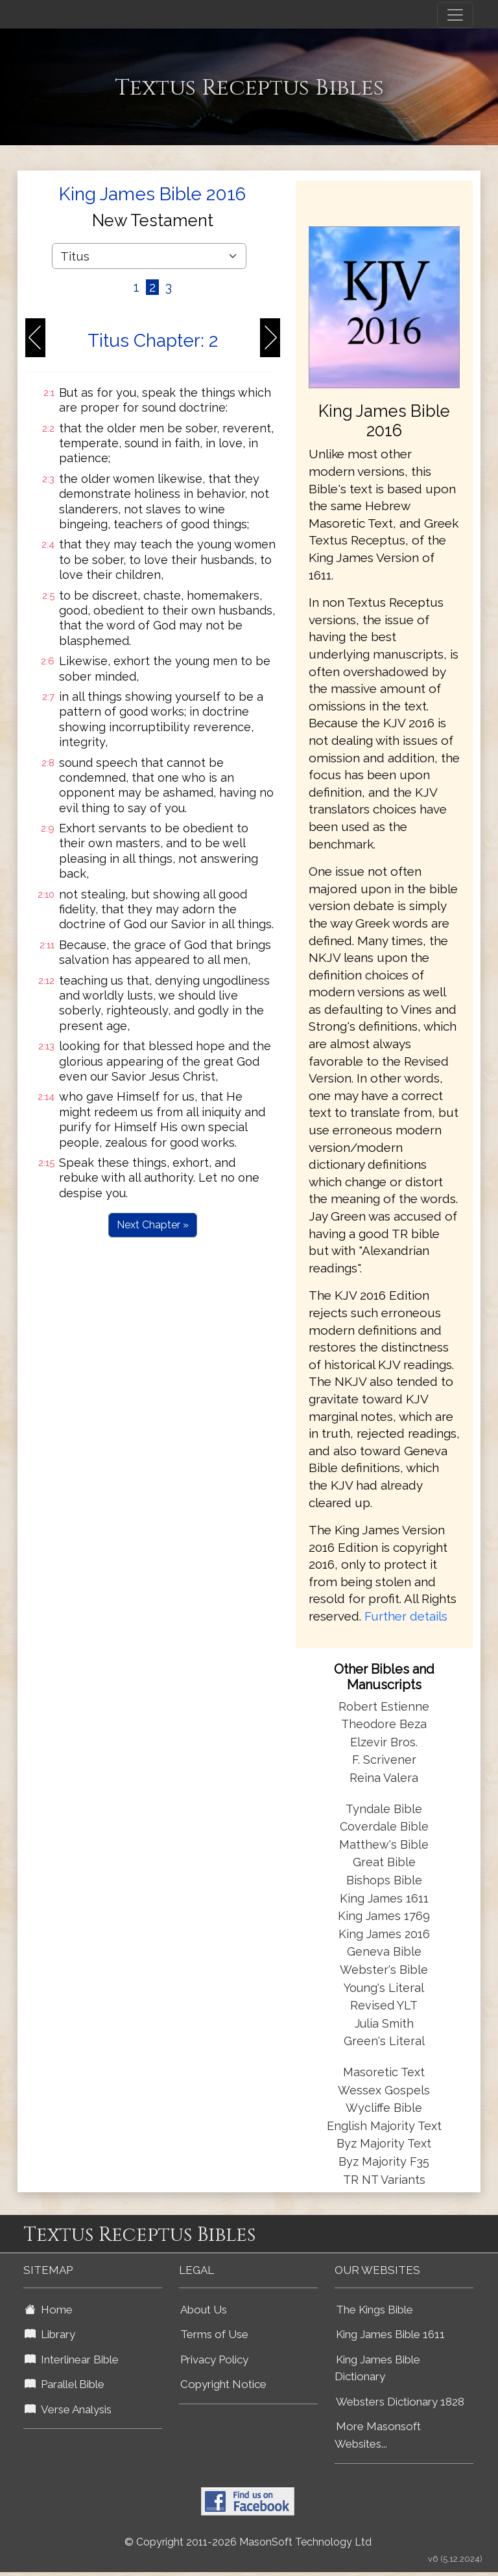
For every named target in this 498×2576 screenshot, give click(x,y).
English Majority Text (384, 2126)
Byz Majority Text (384, 2143)
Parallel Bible (64, 2384)
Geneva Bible (384, 1951)
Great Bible (384, 1862)
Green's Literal (384, 2041)
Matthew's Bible (384, 1844)
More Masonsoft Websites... (378, 2435)
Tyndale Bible (384, 1809)
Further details (405, 1616)
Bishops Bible (384, 1880)
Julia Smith (384, 2023)
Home (49, 2309)
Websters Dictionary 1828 (400, 2401)
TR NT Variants (384, 2179)
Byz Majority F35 (383, 2161)
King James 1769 (384, 1916)
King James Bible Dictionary (377, 2368)
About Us (203, 2309)
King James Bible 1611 (390, 2334)
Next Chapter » (153, 1225)
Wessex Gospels (384, 2090)
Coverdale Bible (384, 1826)
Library (50, 2334)
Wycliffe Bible (384, 2107)
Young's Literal (384, 1988)
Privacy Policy (214, 2359)
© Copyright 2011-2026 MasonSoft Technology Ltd (248, 2542)
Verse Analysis (68, 2409)
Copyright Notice (223, 2384)
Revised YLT (384, 2005)
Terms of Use (214, 2334)
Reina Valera (384, 1778)
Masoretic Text (384, 2072)
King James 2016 (384, 1934)
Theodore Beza (384, 1724)
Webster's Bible (384, 1969)
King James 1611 (384, 1898)
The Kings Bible (374, 2309)
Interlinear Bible (72, 2359)
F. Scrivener (384, 1759)
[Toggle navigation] (455, 15)
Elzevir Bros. (384, 1742)
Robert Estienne (383, 1706)
